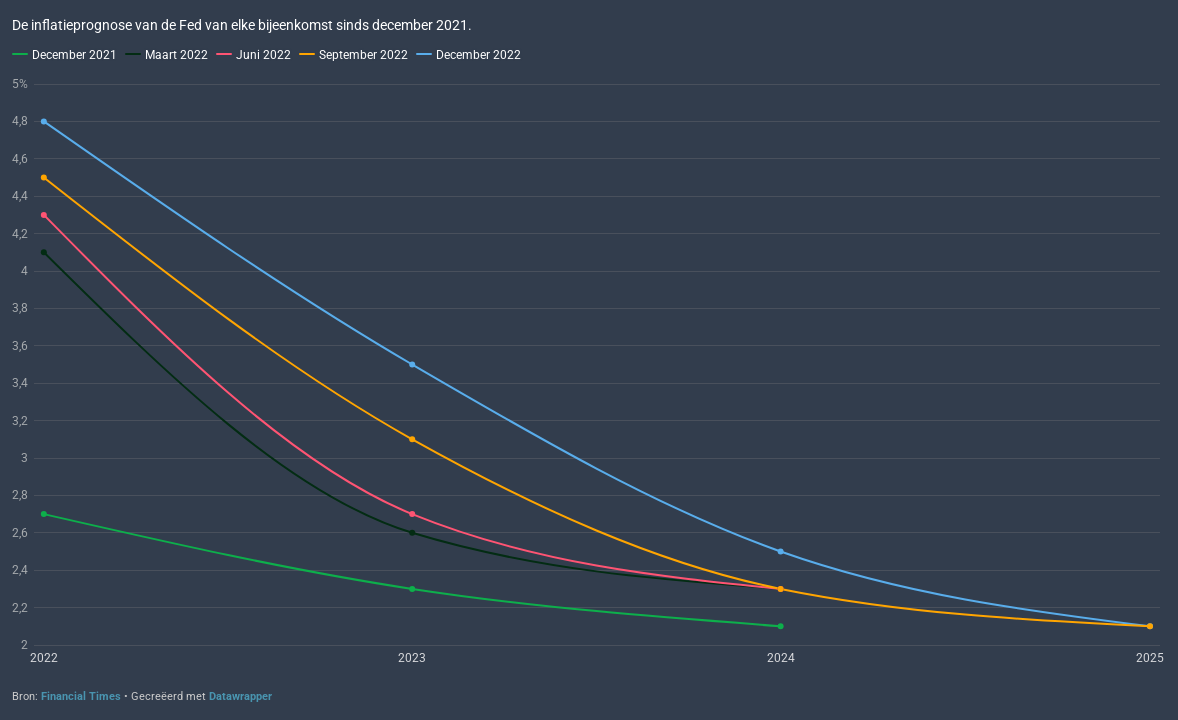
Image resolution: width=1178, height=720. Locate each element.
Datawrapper (240, 696)
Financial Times (81, 696)
